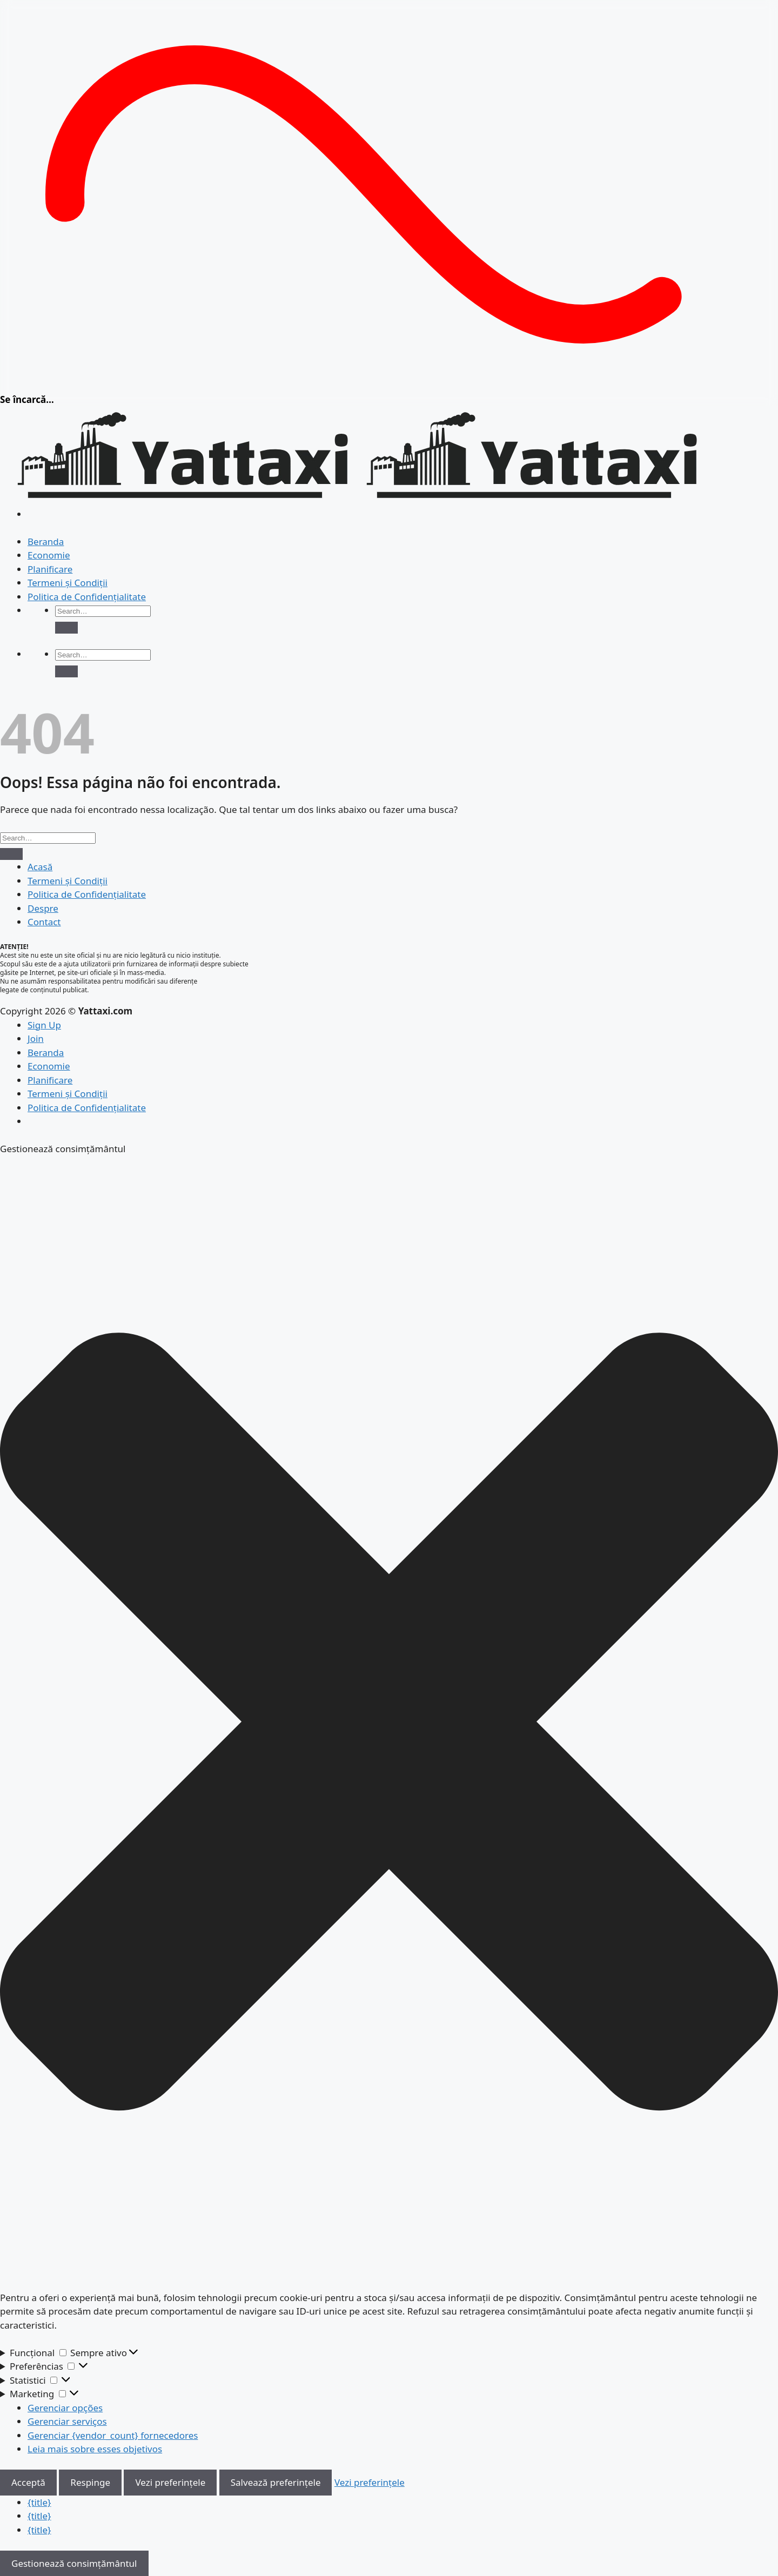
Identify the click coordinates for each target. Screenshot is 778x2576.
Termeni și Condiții (68, 582)
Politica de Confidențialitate (87, 596)
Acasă (40, 866)
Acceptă (28, 2482)
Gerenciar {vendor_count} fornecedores (113, 2435)
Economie (49, 555)
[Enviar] (66, 628)
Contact (44, 922)
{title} (39, 2502)
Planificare (50, 569)
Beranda (46, 541)
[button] (389, 1723)
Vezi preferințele (170, 2482)
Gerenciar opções (65, 2408)
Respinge (90, 2482)
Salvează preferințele (276, 2482)
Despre (43, 908)
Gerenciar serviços (67, 2421)
